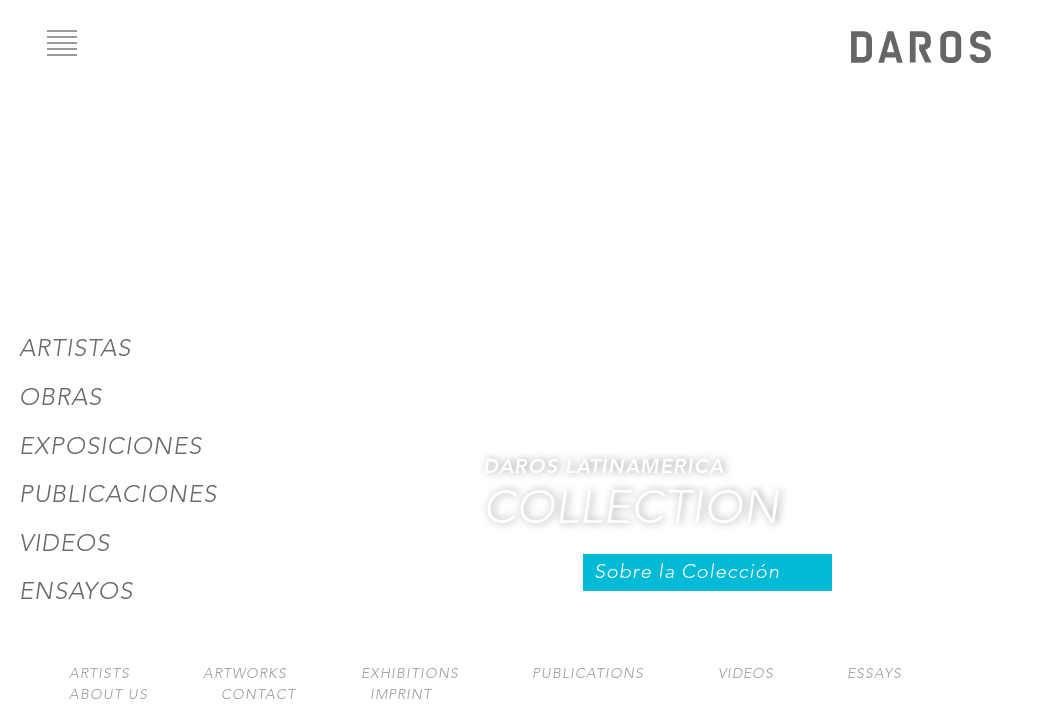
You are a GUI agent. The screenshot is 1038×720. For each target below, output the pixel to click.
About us (108, 694)
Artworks (245, 673)
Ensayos (76, 591)
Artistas (75, 348)
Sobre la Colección (687, 571)
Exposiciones (110, 446)
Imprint (401, 694)
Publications (588, 673)
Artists (99, 673)
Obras (60, 397)
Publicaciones (118, 494)
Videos (64, 543)
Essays (874, 673)
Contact (258, 694)
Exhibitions (410, 673)
